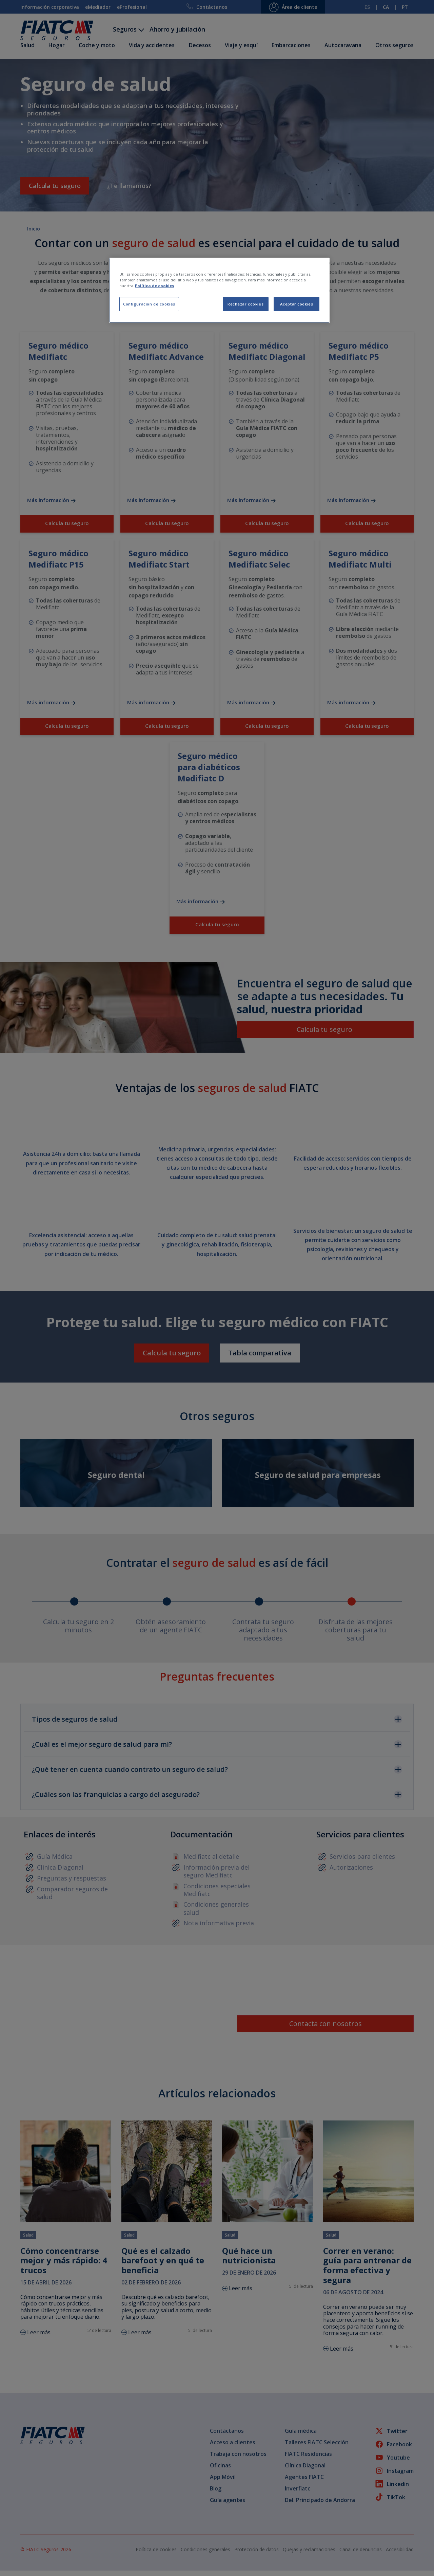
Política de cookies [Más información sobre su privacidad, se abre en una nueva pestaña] (154, 285)
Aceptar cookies (296, 304)
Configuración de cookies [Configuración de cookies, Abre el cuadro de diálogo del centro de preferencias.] (149, 304)
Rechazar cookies (245, 304)
